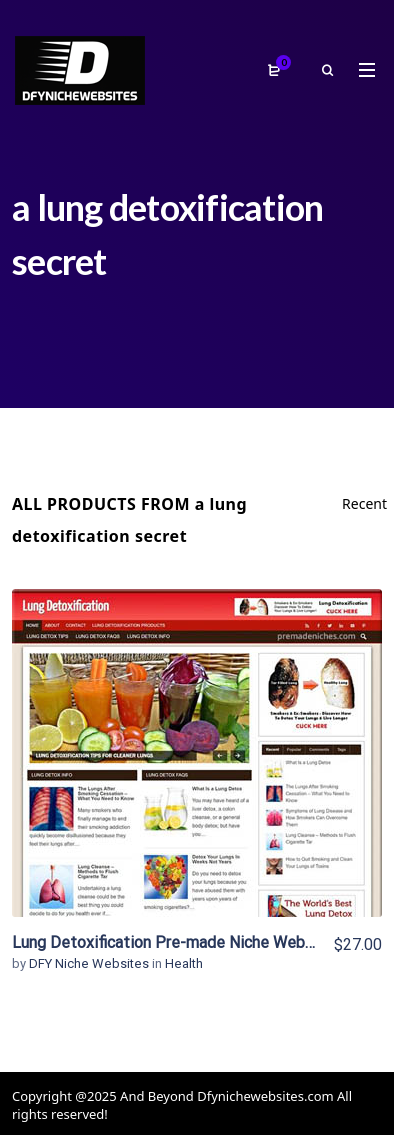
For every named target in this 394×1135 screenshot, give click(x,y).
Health (184, 963)
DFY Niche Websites (90, 963)
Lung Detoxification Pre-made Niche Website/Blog (192, 942)
